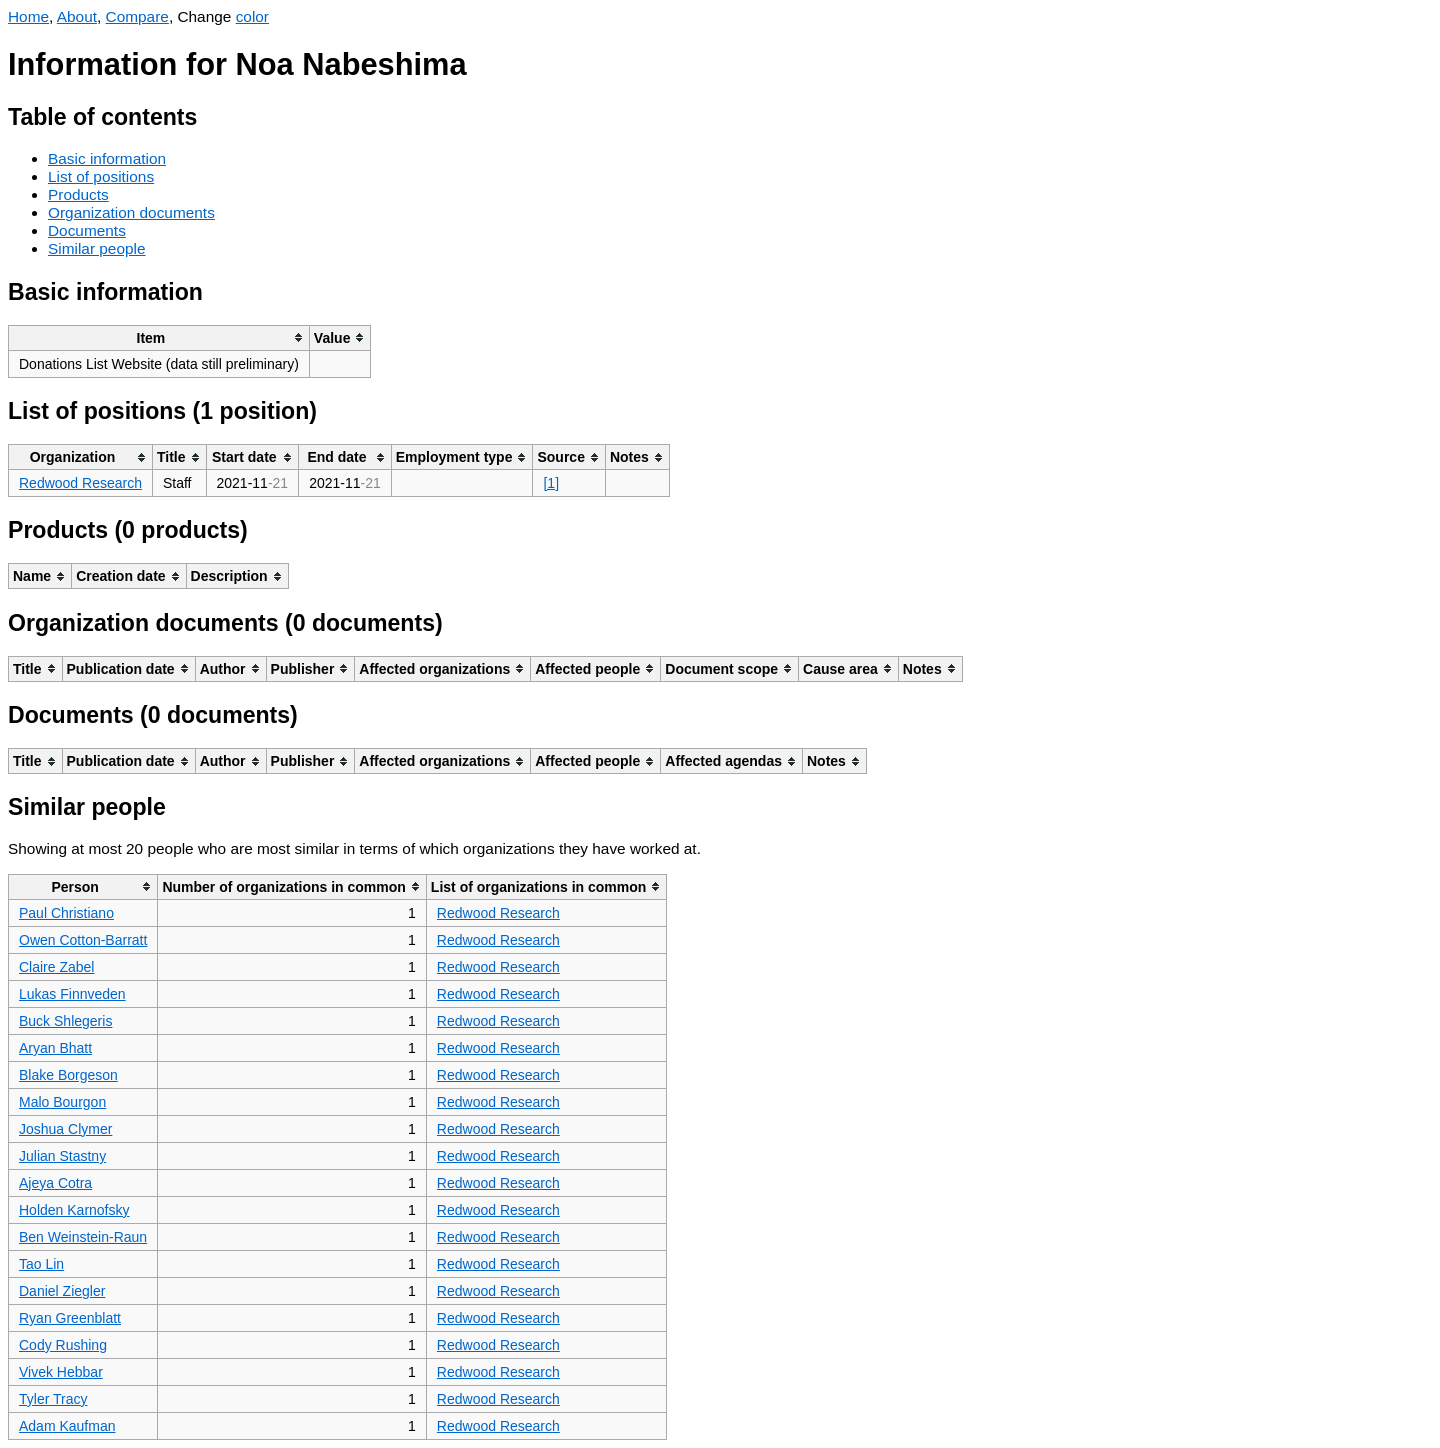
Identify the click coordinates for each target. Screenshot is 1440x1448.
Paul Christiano (66, 913)
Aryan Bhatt (55, 1048)
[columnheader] (159, 337)
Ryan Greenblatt (70, 1318)
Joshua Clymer (65, 1129)
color (252, 16)
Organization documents (131, 212)
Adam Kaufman (67, 1426)
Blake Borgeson (68, 1075)
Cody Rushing (63, 1345)
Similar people (97, 248)
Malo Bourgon (62, 1102)
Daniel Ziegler (62, 1291)
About (77, 16)
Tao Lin (41, 1264)
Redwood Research (80, 483)
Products (78, 194)
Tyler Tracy (53, 1399)
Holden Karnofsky (74, 1210)
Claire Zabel (56, 967)
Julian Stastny (62, 1156)
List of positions (101, 176)
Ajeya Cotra (55, 1183)
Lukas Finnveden (72, 994)
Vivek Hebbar (61, 1372)
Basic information (107, 158)
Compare (137, 16)
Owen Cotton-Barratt (83, 940)
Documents (87, 230)
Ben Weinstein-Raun (83, 1237)
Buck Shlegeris (65, 1021)
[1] (551, 483)
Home (28, 16)
